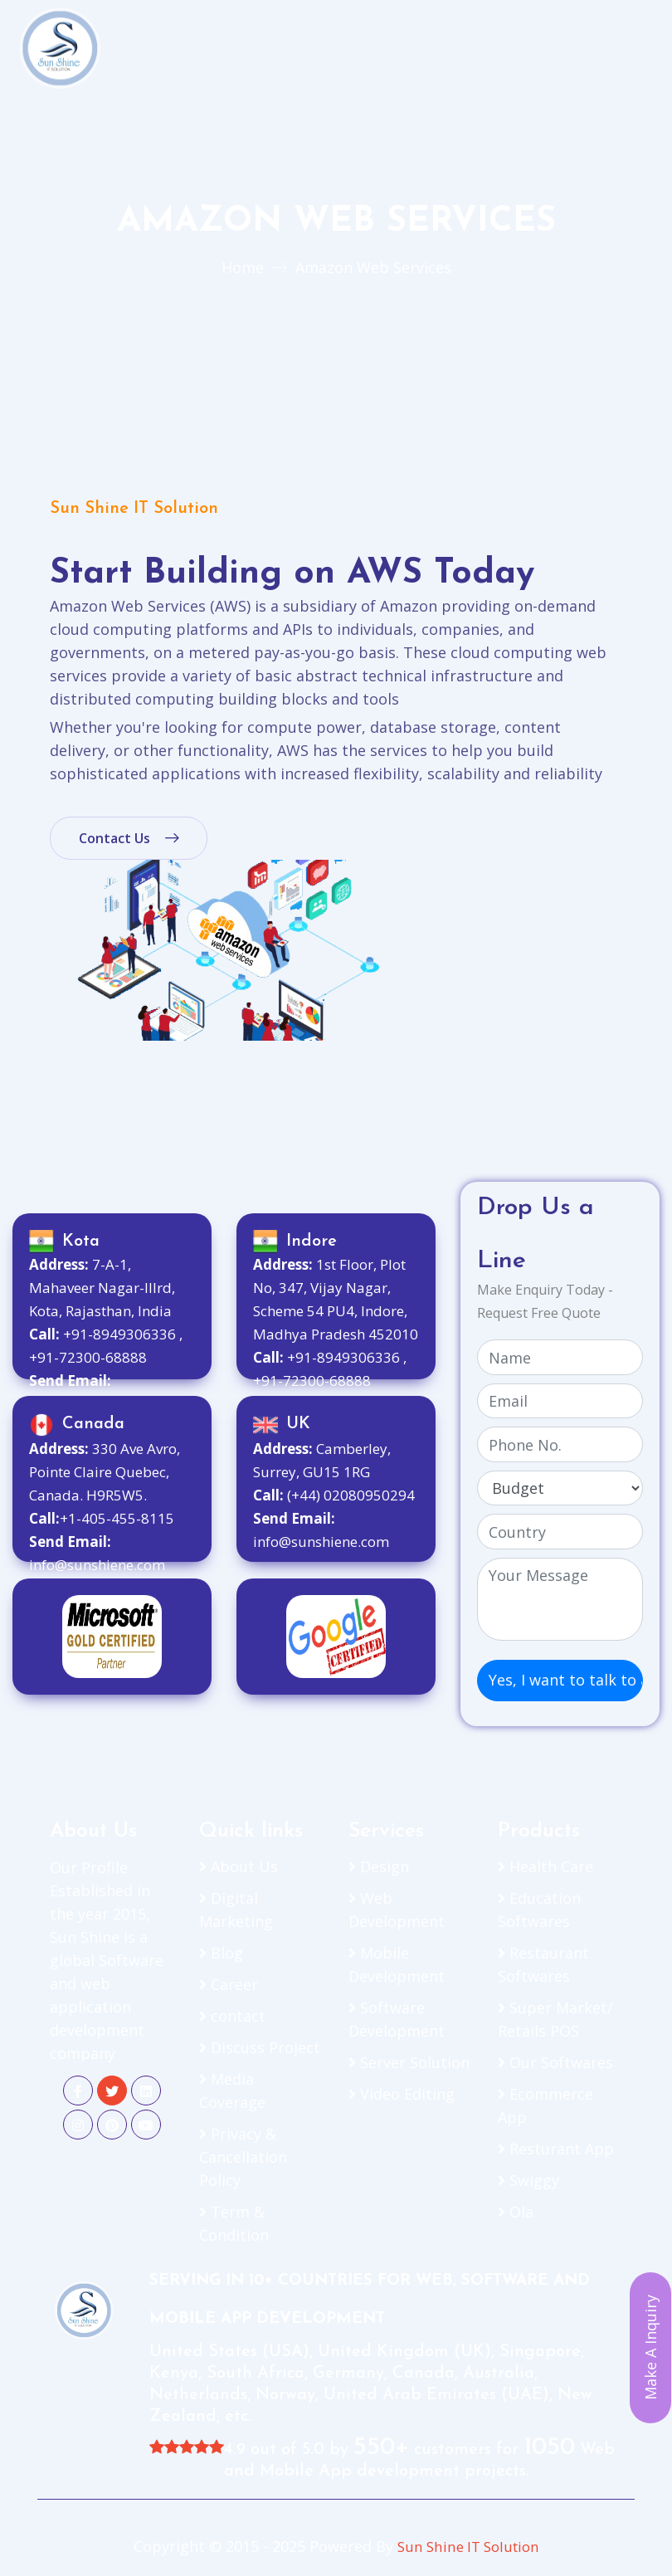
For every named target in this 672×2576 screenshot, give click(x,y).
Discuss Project (259, 2047)
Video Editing (401, 2094)
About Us (238, 1866)
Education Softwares (539, 1909)
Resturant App (556, 2149)
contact (232, 2016)
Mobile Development (396, 1964)
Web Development (396, 1909)
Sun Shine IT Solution (468, 2546)
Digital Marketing (236, 1909)
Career (228, 1984)
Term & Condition (234, 2223)
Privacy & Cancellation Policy (243, 2157)
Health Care (545, 1866)
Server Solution (409, 2062)
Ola (515, 2212)
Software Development (396, 2019)
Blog (221, 1953)
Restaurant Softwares (543, 1964)
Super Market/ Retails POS (555, 2019)
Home (243, 267)
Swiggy (528, 2180)
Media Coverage (232, 2090)
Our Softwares (555, 2062)
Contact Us (128, 838)
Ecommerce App (545, 2105)
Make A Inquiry (650, 2348)
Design (378, 1866)
